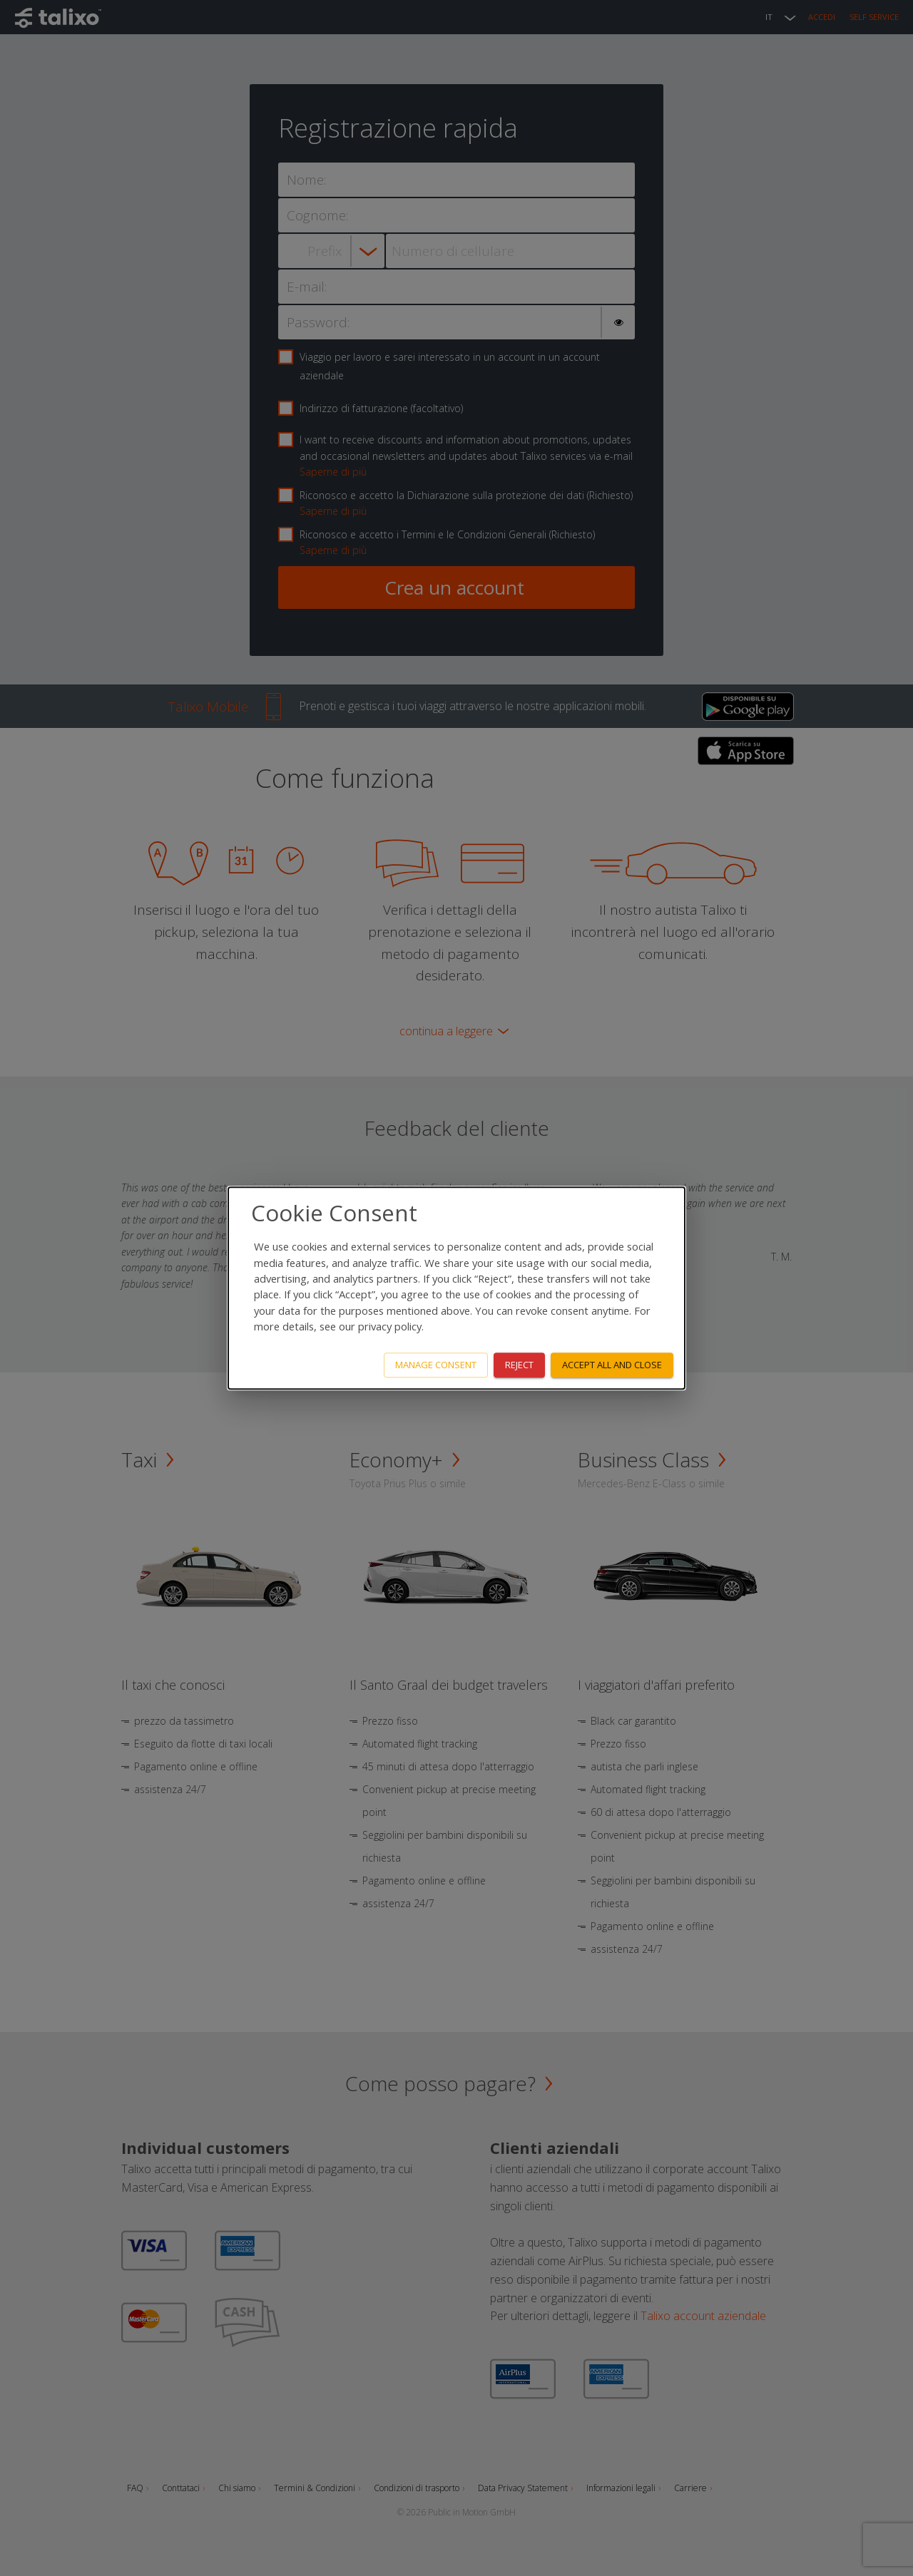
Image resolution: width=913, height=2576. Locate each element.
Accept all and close (612, 1364)
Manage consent (435, 1364)
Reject (519, 1364)
